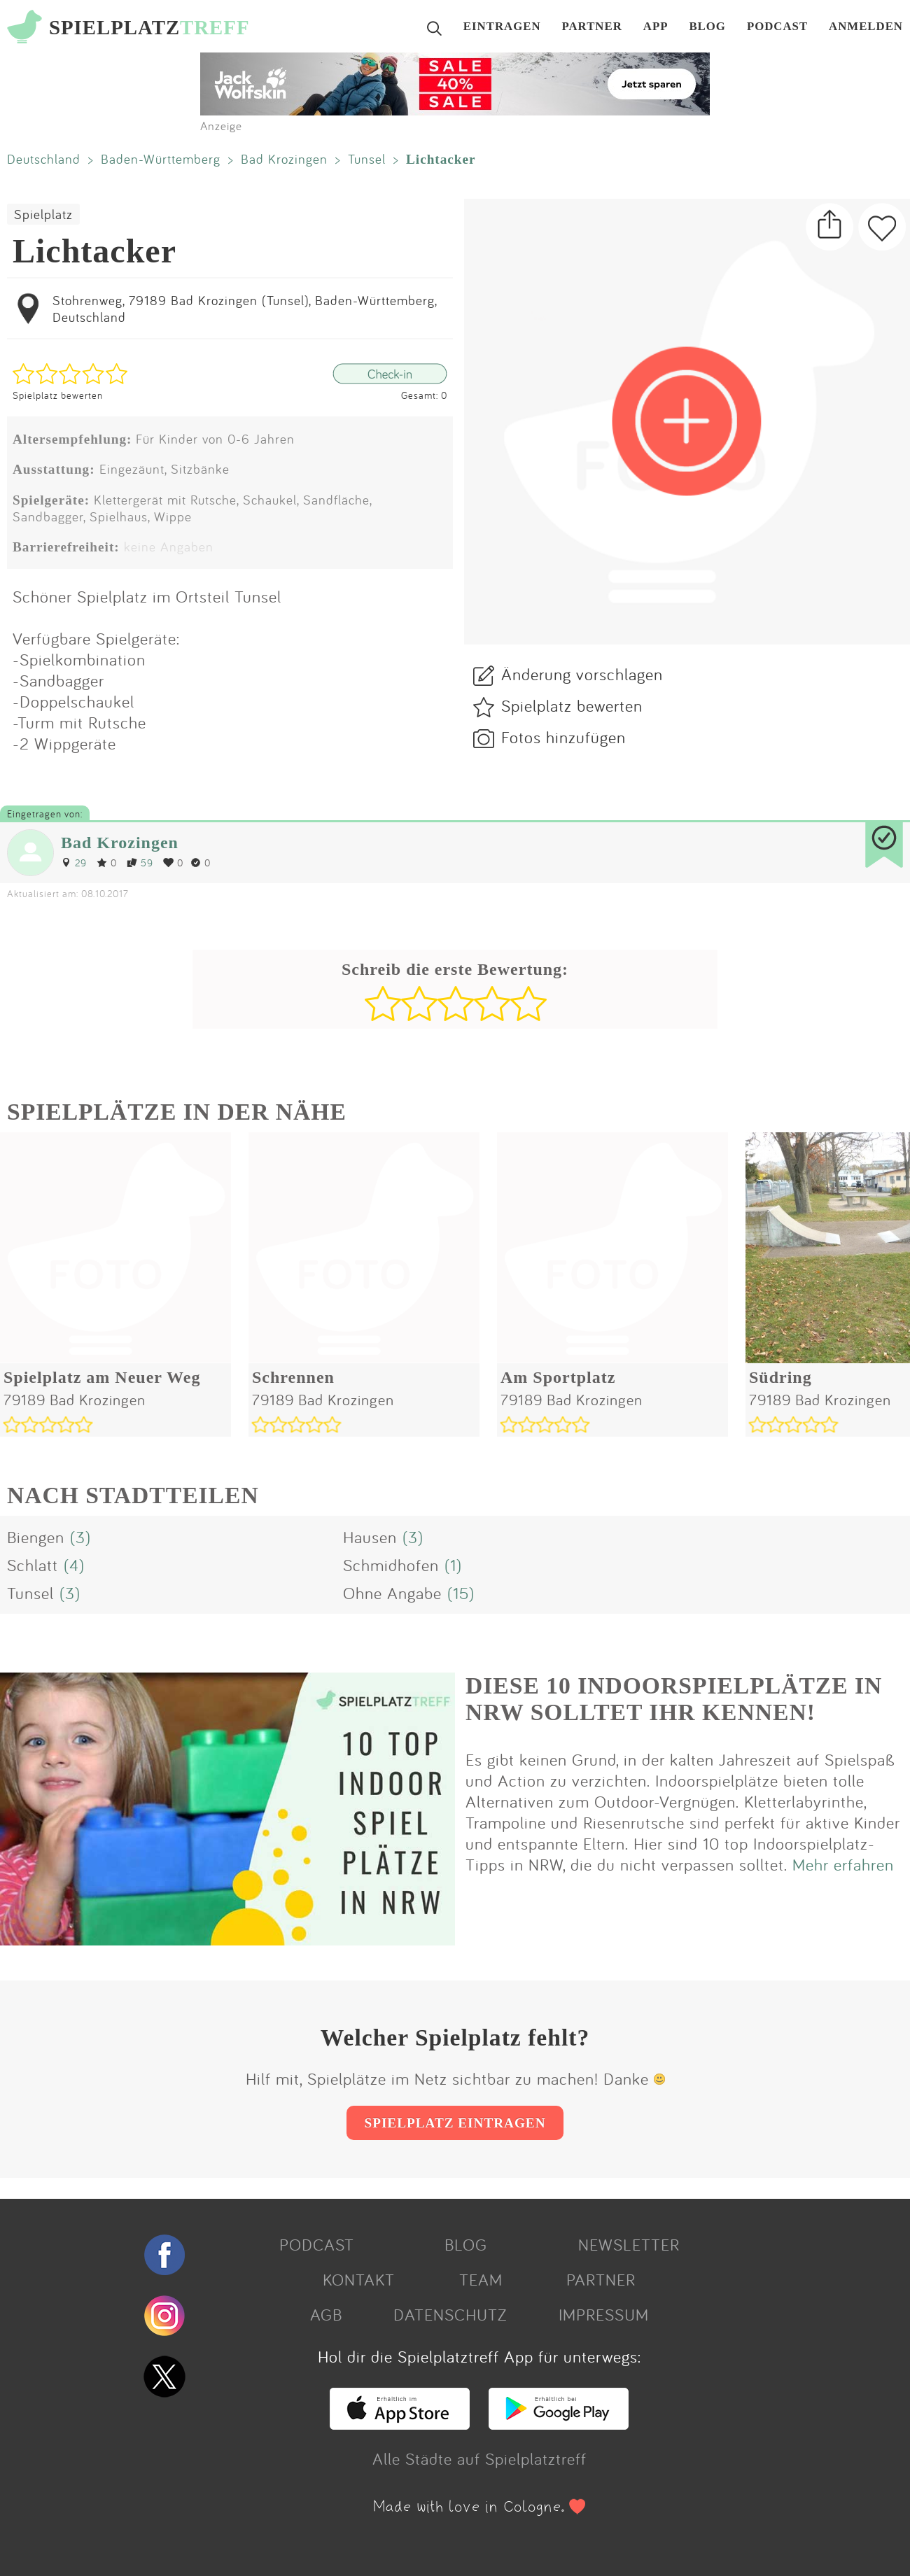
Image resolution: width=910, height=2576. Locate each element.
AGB (326, 2314)
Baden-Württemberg (160, 158)
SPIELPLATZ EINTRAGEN (454, 2123)
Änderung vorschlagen (582, 673)
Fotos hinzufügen (563, 736)
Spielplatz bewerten (58, 395)
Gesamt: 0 (424, 395)
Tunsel (367, 158)
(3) (80, 1536)
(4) (74, 1564)
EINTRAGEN (502, 27)
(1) (453, 1564)
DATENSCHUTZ (450, 2314)
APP (655, 27)
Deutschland (43, 158)
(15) (461, 1592)
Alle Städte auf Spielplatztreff (479, 2458)
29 (74, 862)
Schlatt (32, 1564)
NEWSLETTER (629, 2244)
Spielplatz (43, 214)
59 (140, 862)
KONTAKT (359, 2279)
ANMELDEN (866, 27)
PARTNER (592, 27)
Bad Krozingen (284, 158)
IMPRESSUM (604, 2314)
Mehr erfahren (843, 1864)
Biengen (35, 1536)
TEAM (481, 2279)
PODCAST (777, 27)
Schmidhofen (391, 1564)
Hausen (370, 1536)
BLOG (707, 27)
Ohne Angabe (392, 1592)
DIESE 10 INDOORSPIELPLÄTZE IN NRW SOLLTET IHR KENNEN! (673, 1699)
